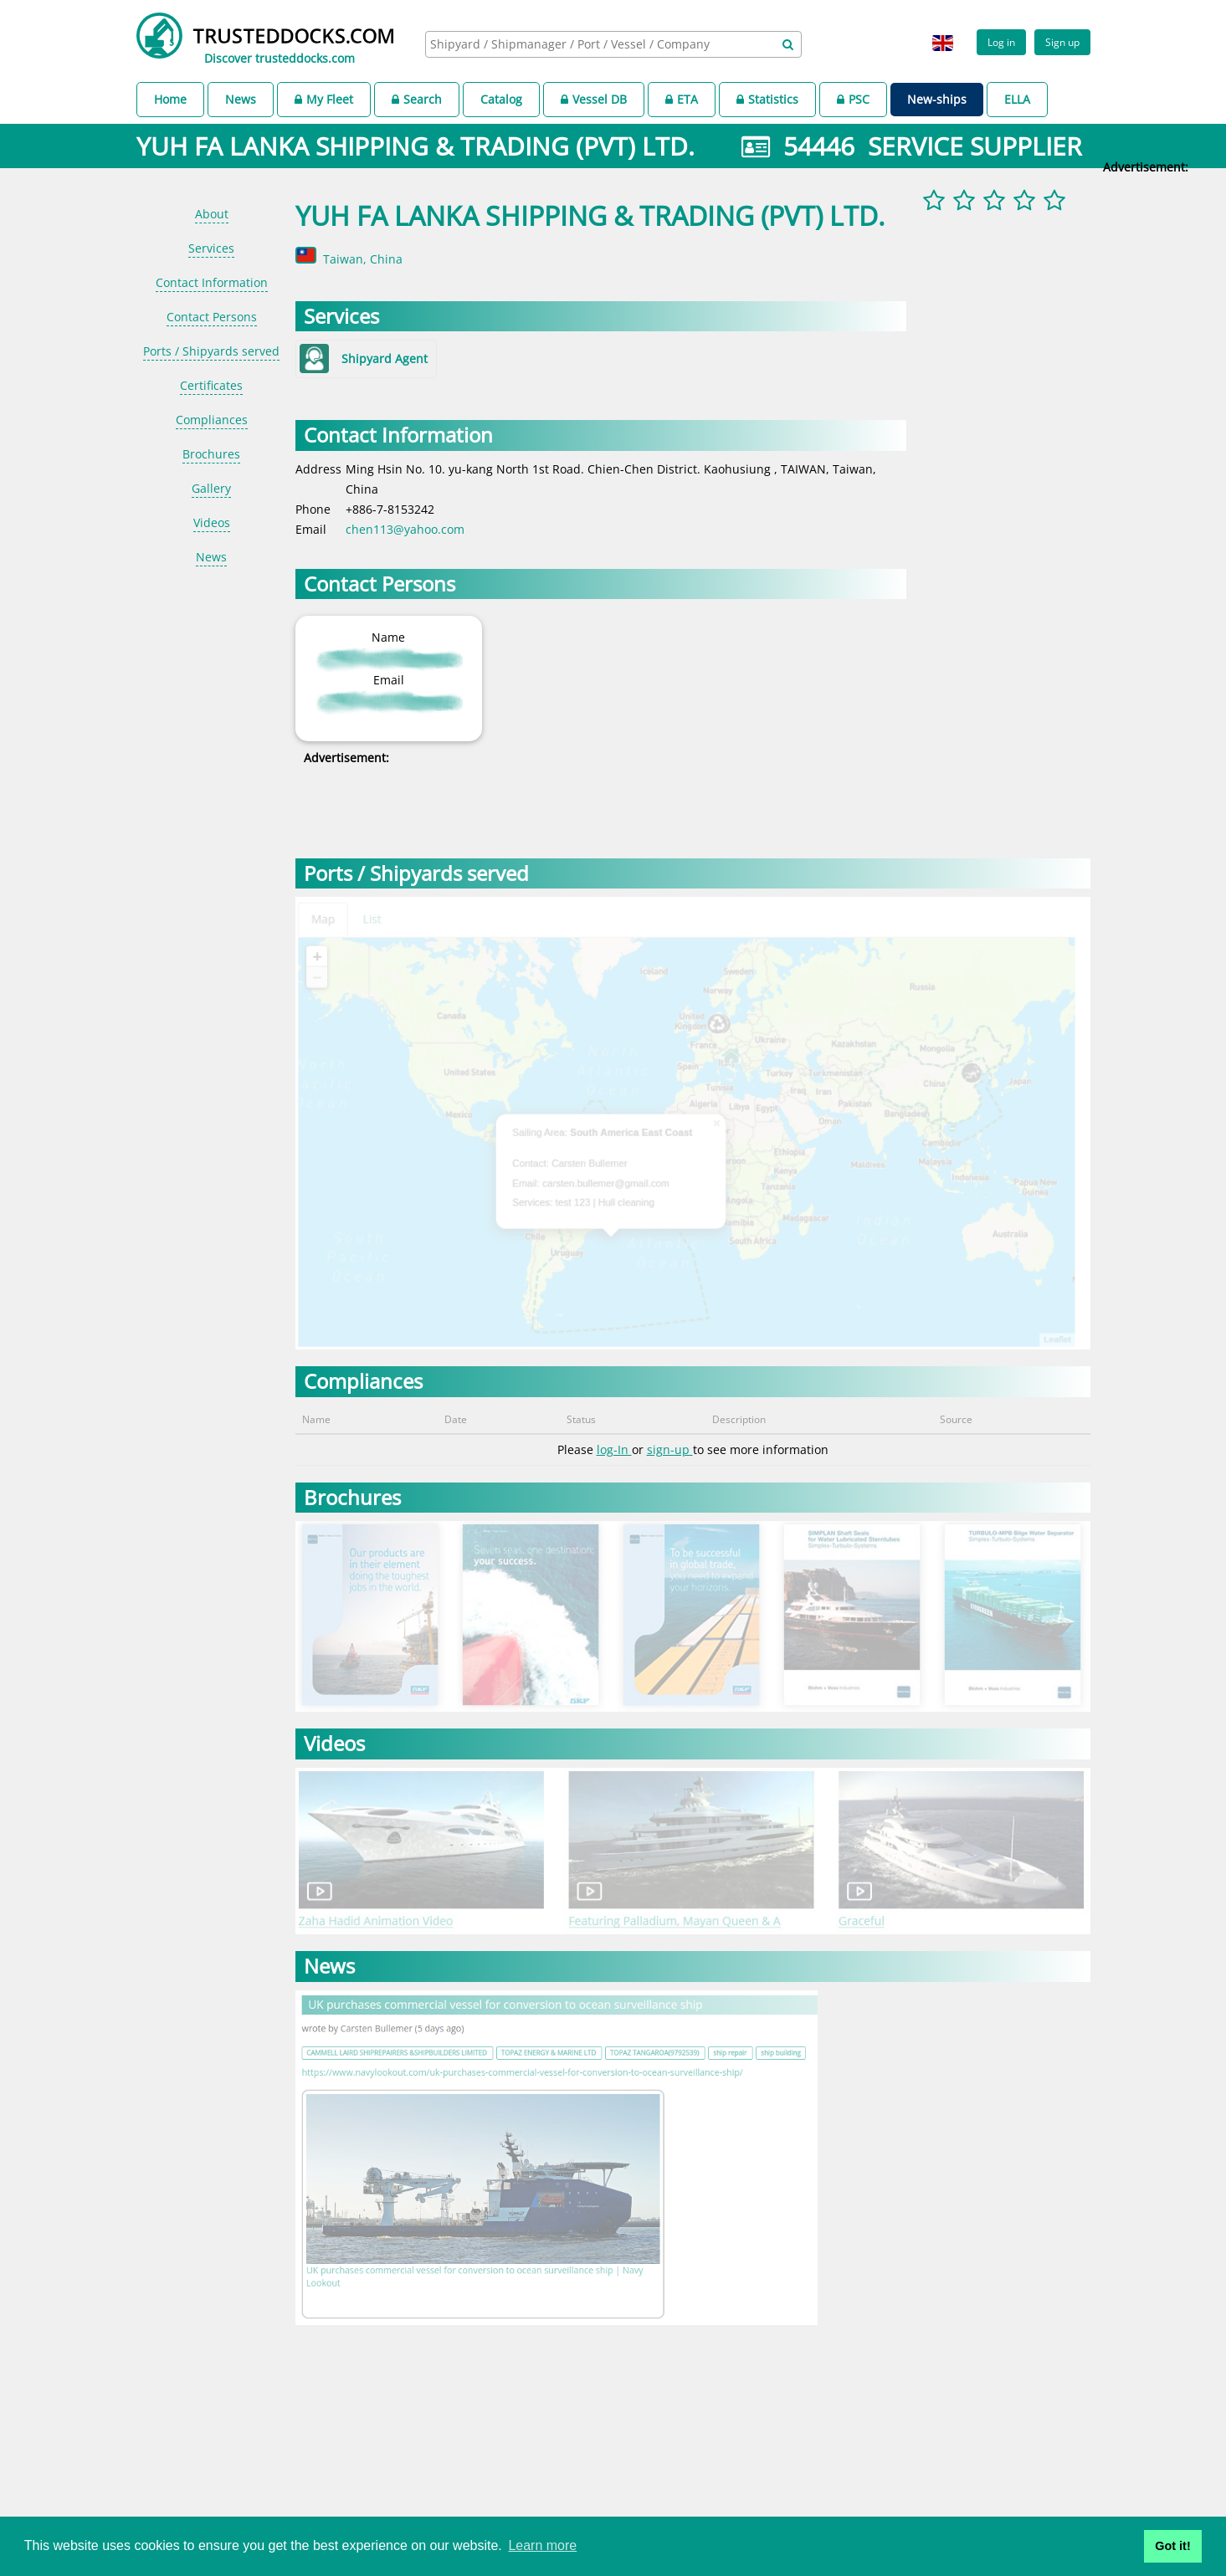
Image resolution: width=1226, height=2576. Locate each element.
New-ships (937, 99)
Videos (211, 522)
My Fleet (324, 99)
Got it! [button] (1172, 2546)
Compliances (212, 420)
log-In (614, 1449)
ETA (681, 99)
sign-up (670, 1449)
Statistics (767, 99)
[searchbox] (595, 44)
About (211, 214)
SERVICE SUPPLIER (975, 146)
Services (211, 248)
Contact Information (212, 282)
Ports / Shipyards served (211, 351)
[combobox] (613, 44)
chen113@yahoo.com (405, 529)
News (240, 99)
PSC (853, 99)
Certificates (211, 385)
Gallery (211, 488)
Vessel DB (594, 99)
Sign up (1062, 42)
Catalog (501, 99)
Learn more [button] (542, 2545)
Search (417, 99)
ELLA (1017, 99)
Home (170, 99)
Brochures (211, 454)
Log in (1001, 42)
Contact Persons (212, 317)
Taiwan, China (363, 259)
